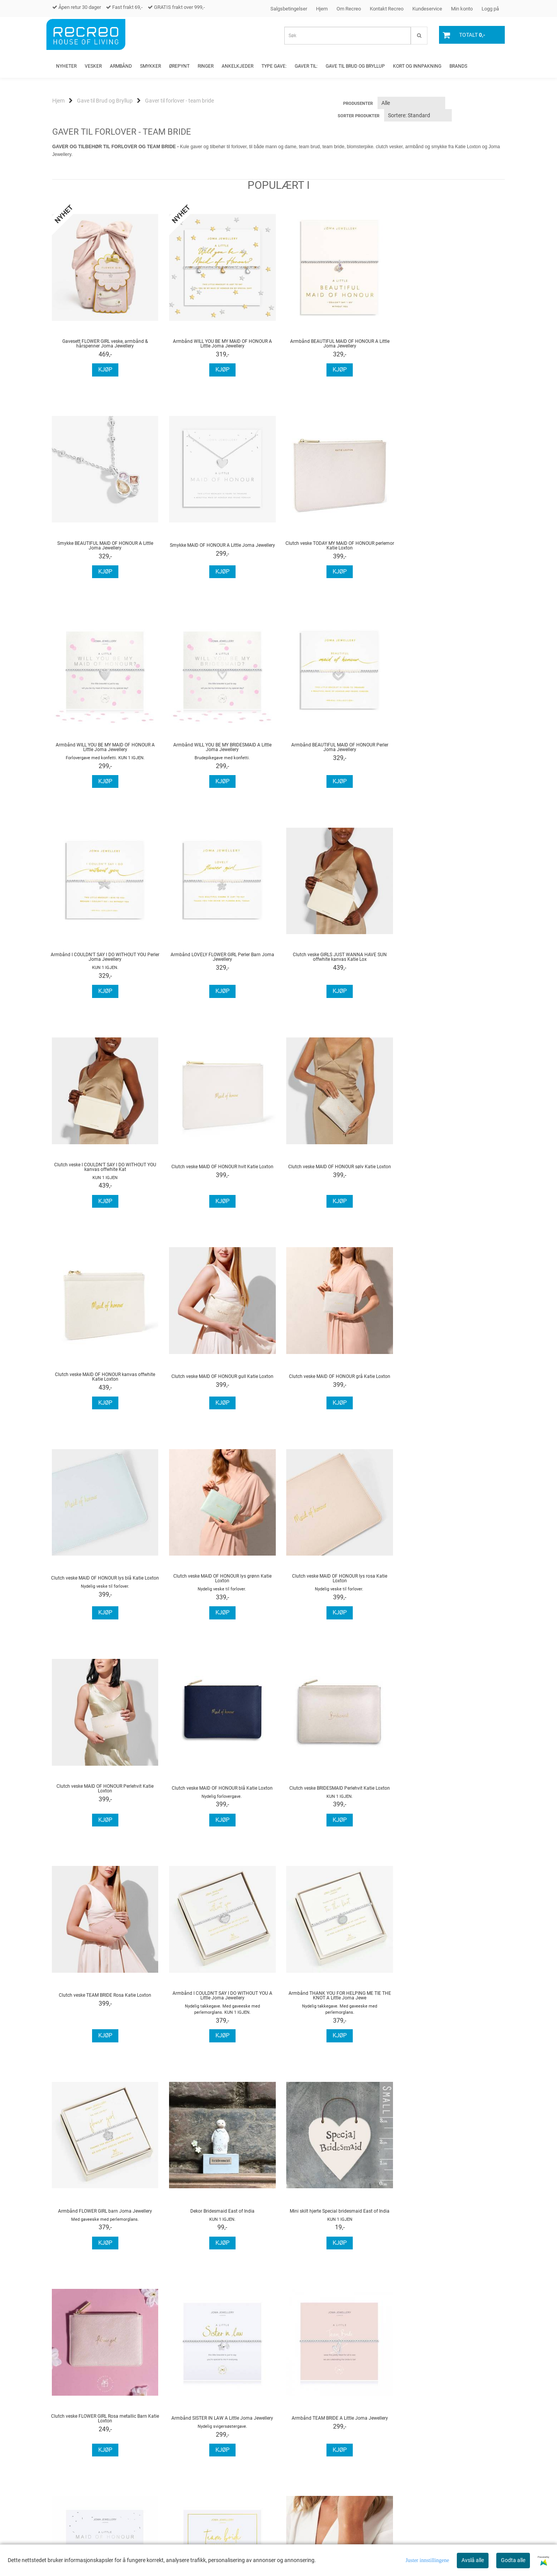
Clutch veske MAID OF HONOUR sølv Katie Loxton (336, 965)
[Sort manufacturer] (411, 103)
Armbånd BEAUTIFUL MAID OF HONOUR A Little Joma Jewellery (336, 343)
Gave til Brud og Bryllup (105, 101)
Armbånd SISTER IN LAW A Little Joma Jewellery (453, 1810)
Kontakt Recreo (386, 9)
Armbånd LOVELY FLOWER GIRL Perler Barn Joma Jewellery (336, 755)
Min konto (462, 9)
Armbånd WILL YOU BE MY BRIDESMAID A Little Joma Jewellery (452, 545)
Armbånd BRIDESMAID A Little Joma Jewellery (452, 2017)
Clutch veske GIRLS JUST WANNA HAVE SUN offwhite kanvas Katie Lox (453, 755)
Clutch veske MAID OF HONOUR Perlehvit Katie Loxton (220, 1385)
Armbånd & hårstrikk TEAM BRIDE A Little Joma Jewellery (336, 2018)
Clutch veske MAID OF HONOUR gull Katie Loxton (104, 1174)
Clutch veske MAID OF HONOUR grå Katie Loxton (220, 1174)
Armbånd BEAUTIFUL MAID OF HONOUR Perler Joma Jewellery (104, 755)
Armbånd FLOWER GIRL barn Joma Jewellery (453, 1594)
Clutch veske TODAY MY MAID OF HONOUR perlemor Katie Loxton (220, 545)
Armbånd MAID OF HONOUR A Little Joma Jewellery (220, 2018)
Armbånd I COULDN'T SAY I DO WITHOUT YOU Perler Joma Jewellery (220, 755)
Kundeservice (427, 9)
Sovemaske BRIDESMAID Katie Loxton (104, 2227)
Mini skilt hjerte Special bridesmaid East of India (220, 1810)
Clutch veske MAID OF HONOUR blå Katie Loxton (336, 1384)
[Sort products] (418, 115)
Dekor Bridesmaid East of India (104, 1810)
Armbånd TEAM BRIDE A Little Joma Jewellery (104, 2017)
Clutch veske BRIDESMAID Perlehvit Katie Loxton (452, 1384)
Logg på (490, 9)
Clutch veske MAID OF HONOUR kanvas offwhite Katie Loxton (453, 965)
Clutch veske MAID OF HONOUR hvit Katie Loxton (220, 965)
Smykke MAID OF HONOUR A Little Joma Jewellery (104, 545)
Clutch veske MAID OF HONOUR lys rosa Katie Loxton (104, 1385)
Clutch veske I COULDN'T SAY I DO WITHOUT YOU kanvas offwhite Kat (104, 965)
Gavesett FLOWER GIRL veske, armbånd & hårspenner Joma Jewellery (104, 343)
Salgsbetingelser (288, 9)
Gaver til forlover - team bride (179, 101)
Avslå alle (472, 2560)
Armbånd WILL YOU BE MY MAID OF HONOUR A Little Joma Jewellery (220, 343)
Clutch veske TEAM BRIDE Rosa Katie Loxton (104, 1594)
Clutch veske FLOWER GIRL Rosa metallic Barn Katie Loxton (336, 1810)
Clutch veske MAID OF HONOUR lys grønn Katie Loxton (452, 1175)
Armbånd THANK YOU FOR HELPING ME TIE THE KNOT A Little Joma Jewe (336, 1595)
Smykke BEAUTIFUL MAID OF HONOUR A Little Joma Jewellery (453, 343)
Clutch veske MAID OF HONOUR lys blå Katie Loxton (336, 1175)
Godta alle (513, 2560)
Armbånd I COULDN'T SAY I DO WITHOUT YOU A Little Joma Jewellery (220, 1595)
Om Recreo (349, 9)
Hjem (322, 9)
